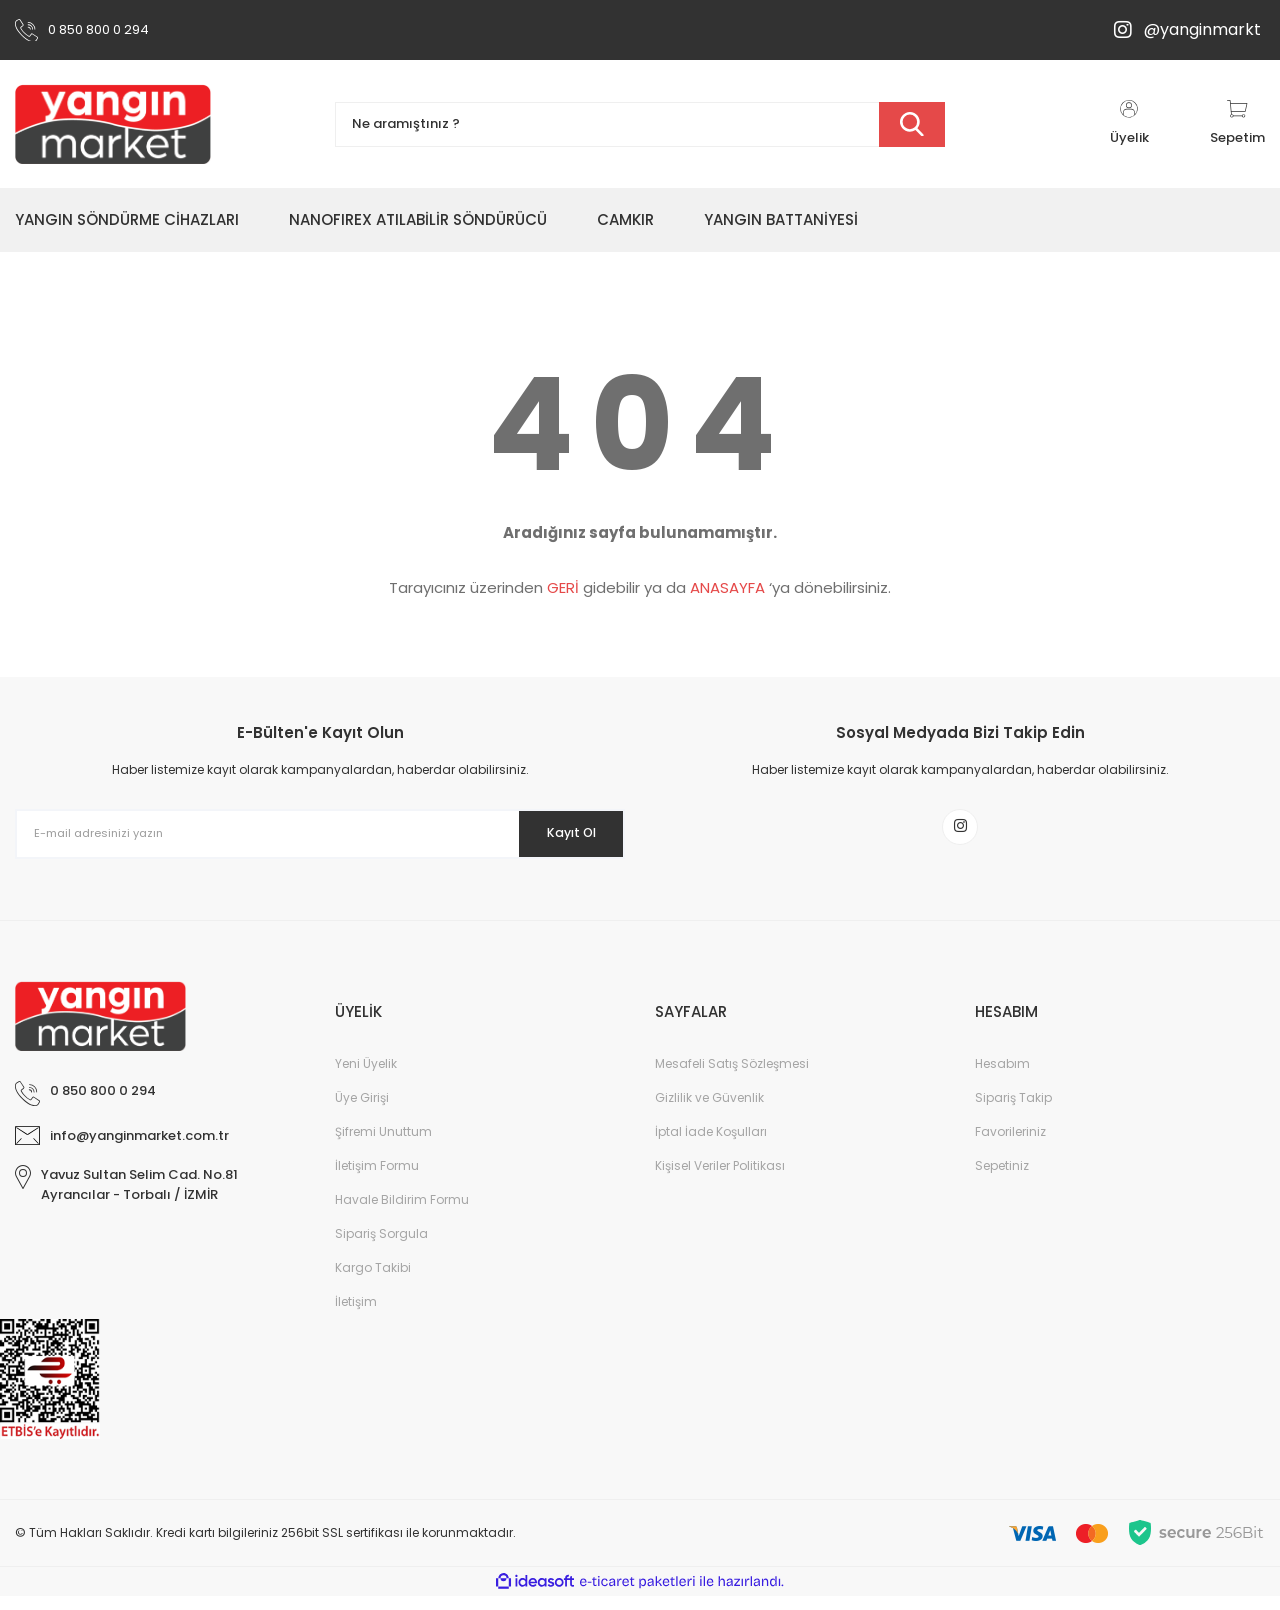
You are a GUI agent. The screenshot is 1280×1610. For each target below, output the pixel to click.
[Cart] (1237, 124)
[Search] (640, 124)
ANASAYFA (727, 587)
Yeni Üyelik (366, 1077)
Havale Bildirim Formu (402, 1213)
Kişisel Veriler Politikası (720, 1179)
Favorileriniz (1010, 1145)
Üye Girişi (362, 1111)
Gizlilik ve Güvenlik (709, 1111)
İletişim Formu (377, 1179)
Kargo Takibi (373, 1281)
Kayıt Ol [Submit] (558, 833)
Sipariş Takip (1013, 1111)
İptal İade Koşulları (711, 1145)
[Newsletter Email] (320, 834)
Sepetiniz (1002, 1179)
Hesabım (1002, 1077)
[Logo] (113, 124)
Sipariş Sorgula (381, 1247)
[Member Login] (1129, 124)
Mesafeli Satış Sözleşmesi (732, 1077)
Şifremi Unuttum (383, 1145)
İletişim (356, 1315)
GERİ (563, 587)
